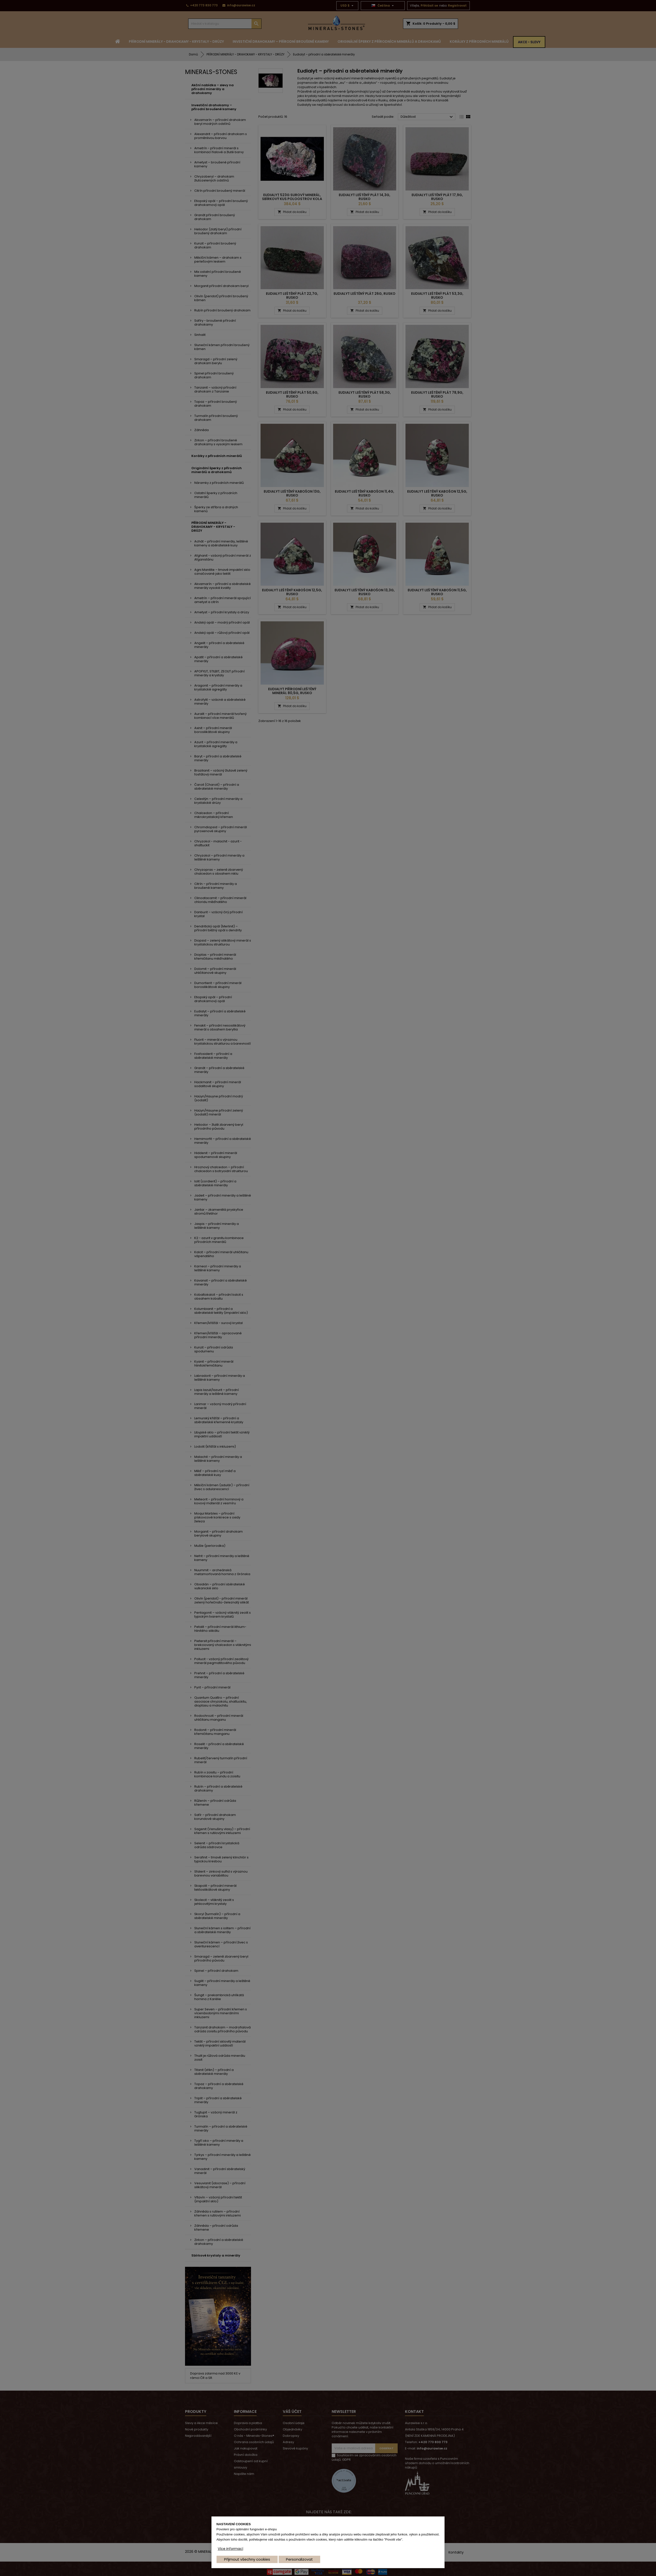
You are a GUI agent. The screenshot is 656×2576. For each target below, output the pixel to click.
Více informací (230, 2548)
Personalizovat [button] (299, 2559)
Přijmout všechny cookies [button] (247, 2559)
